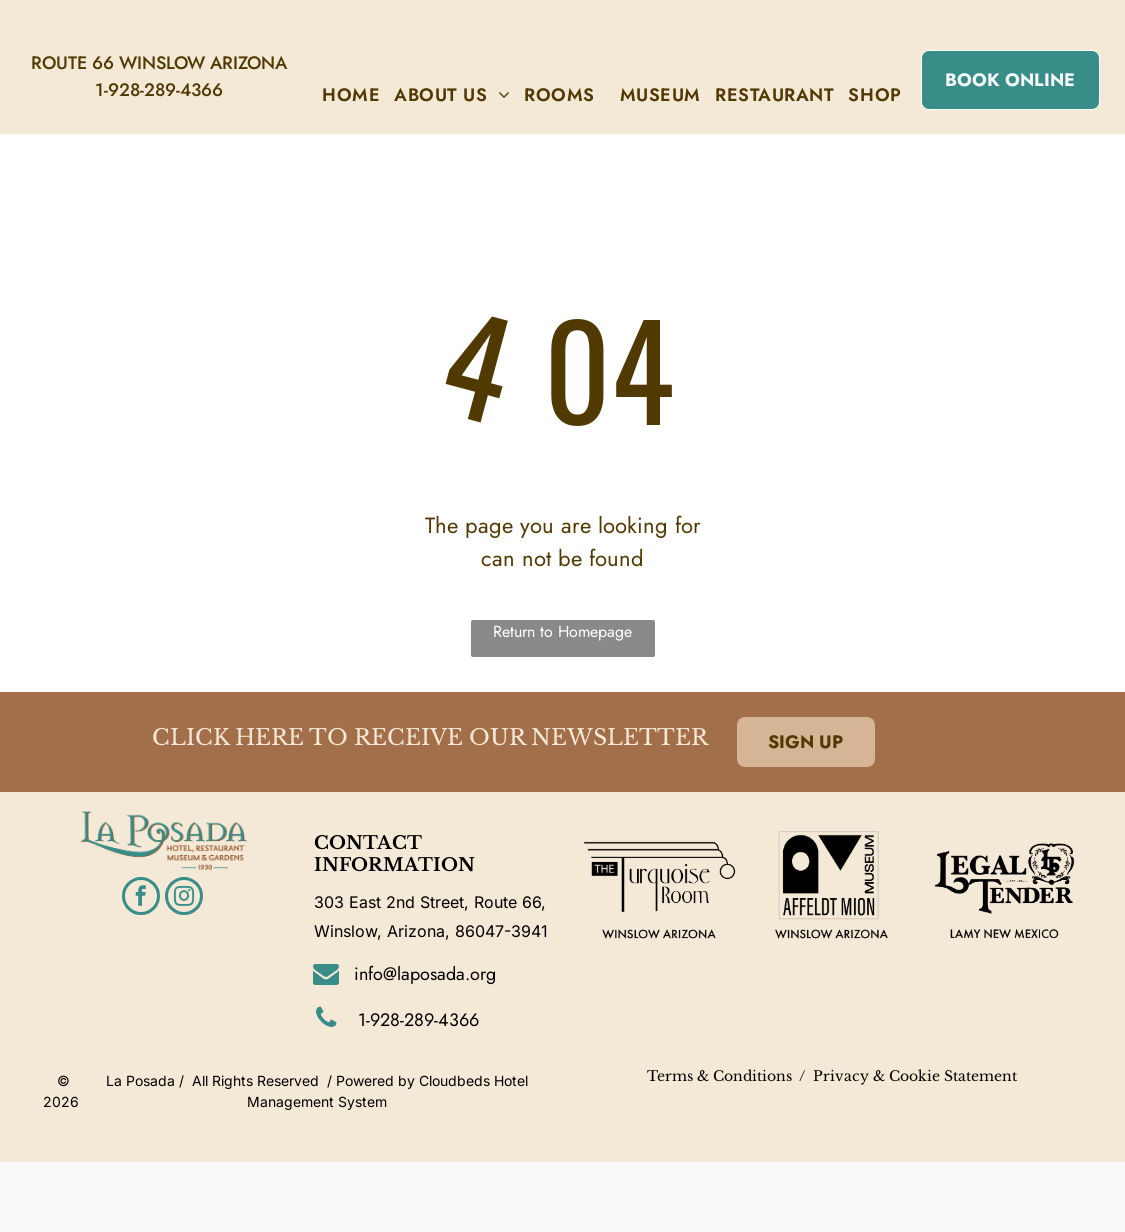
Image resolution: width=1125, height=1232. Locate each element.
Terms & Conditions (719, 1076)
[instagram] (184, 898)
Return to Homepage (562, 631)
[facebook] (141, 898)
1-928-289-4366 (159, 90)
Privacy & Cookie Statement (915, 1076)
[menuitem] (351, 95)
